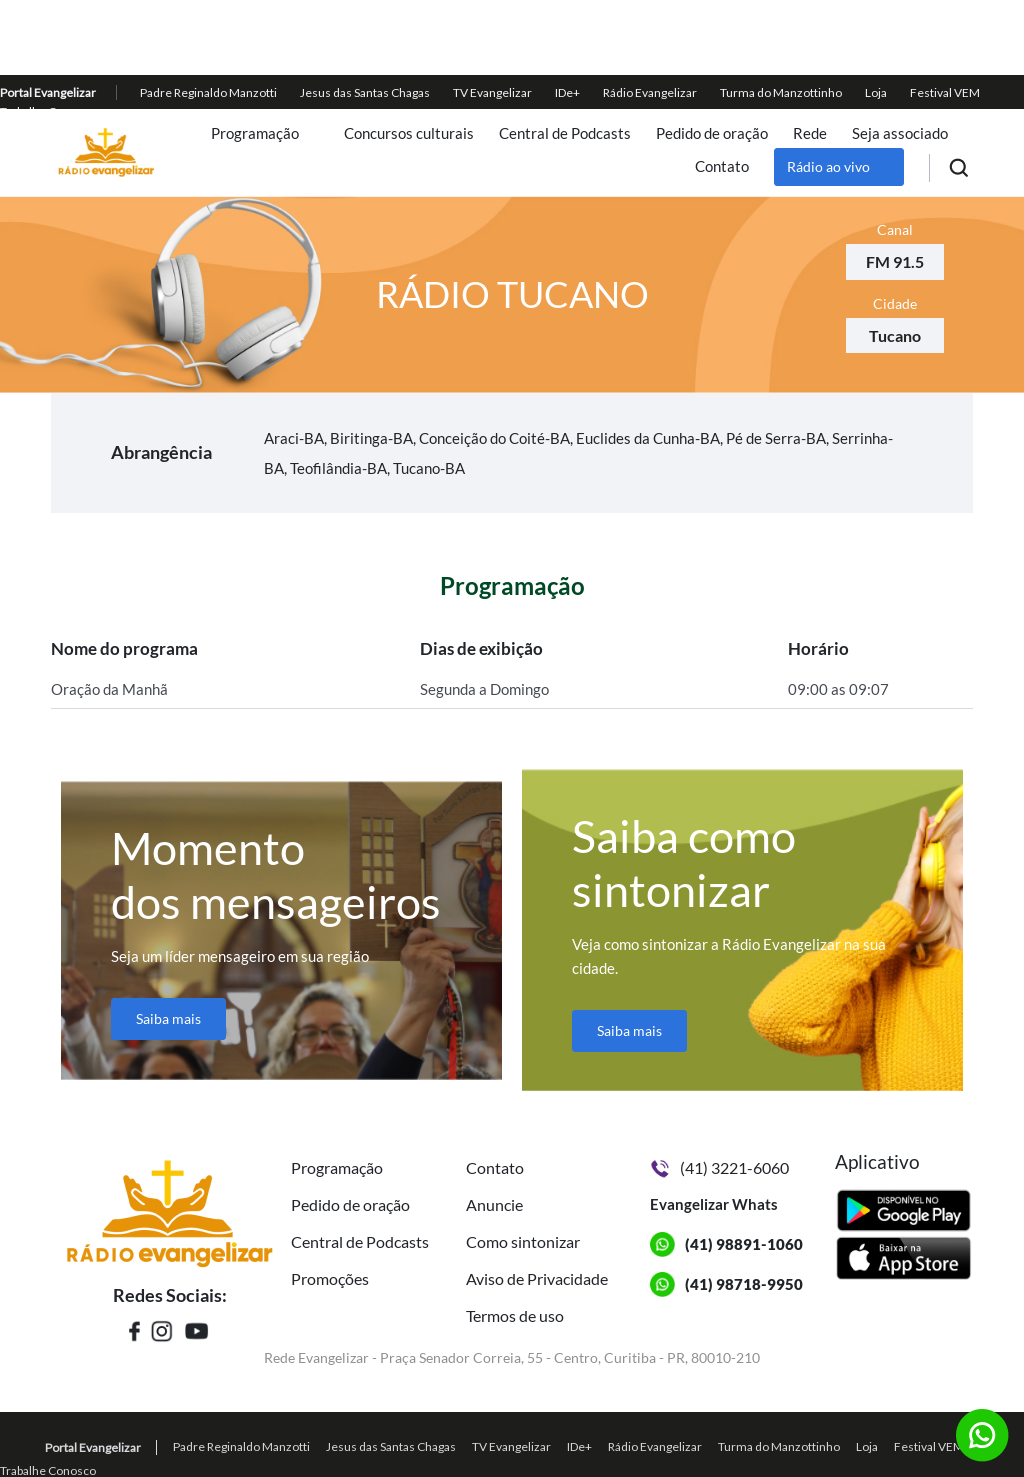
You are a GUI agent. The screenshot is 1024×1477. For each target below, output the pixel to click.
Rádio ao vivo (828, 166)
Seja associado (900, 133)
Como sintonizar (523, 1241)
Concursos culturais (409, 133)
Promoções (330, 1278)
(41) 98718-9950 (744, 1284)
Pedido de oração (712, 133)
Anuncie (494, 1204)
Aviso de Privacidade (537, 1278)
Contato (722, 166)
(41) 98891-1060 (744, 1244)
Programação (255, 133)
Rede (810, 133)
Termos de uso (515, 1315)
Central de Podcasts (565, 133)
